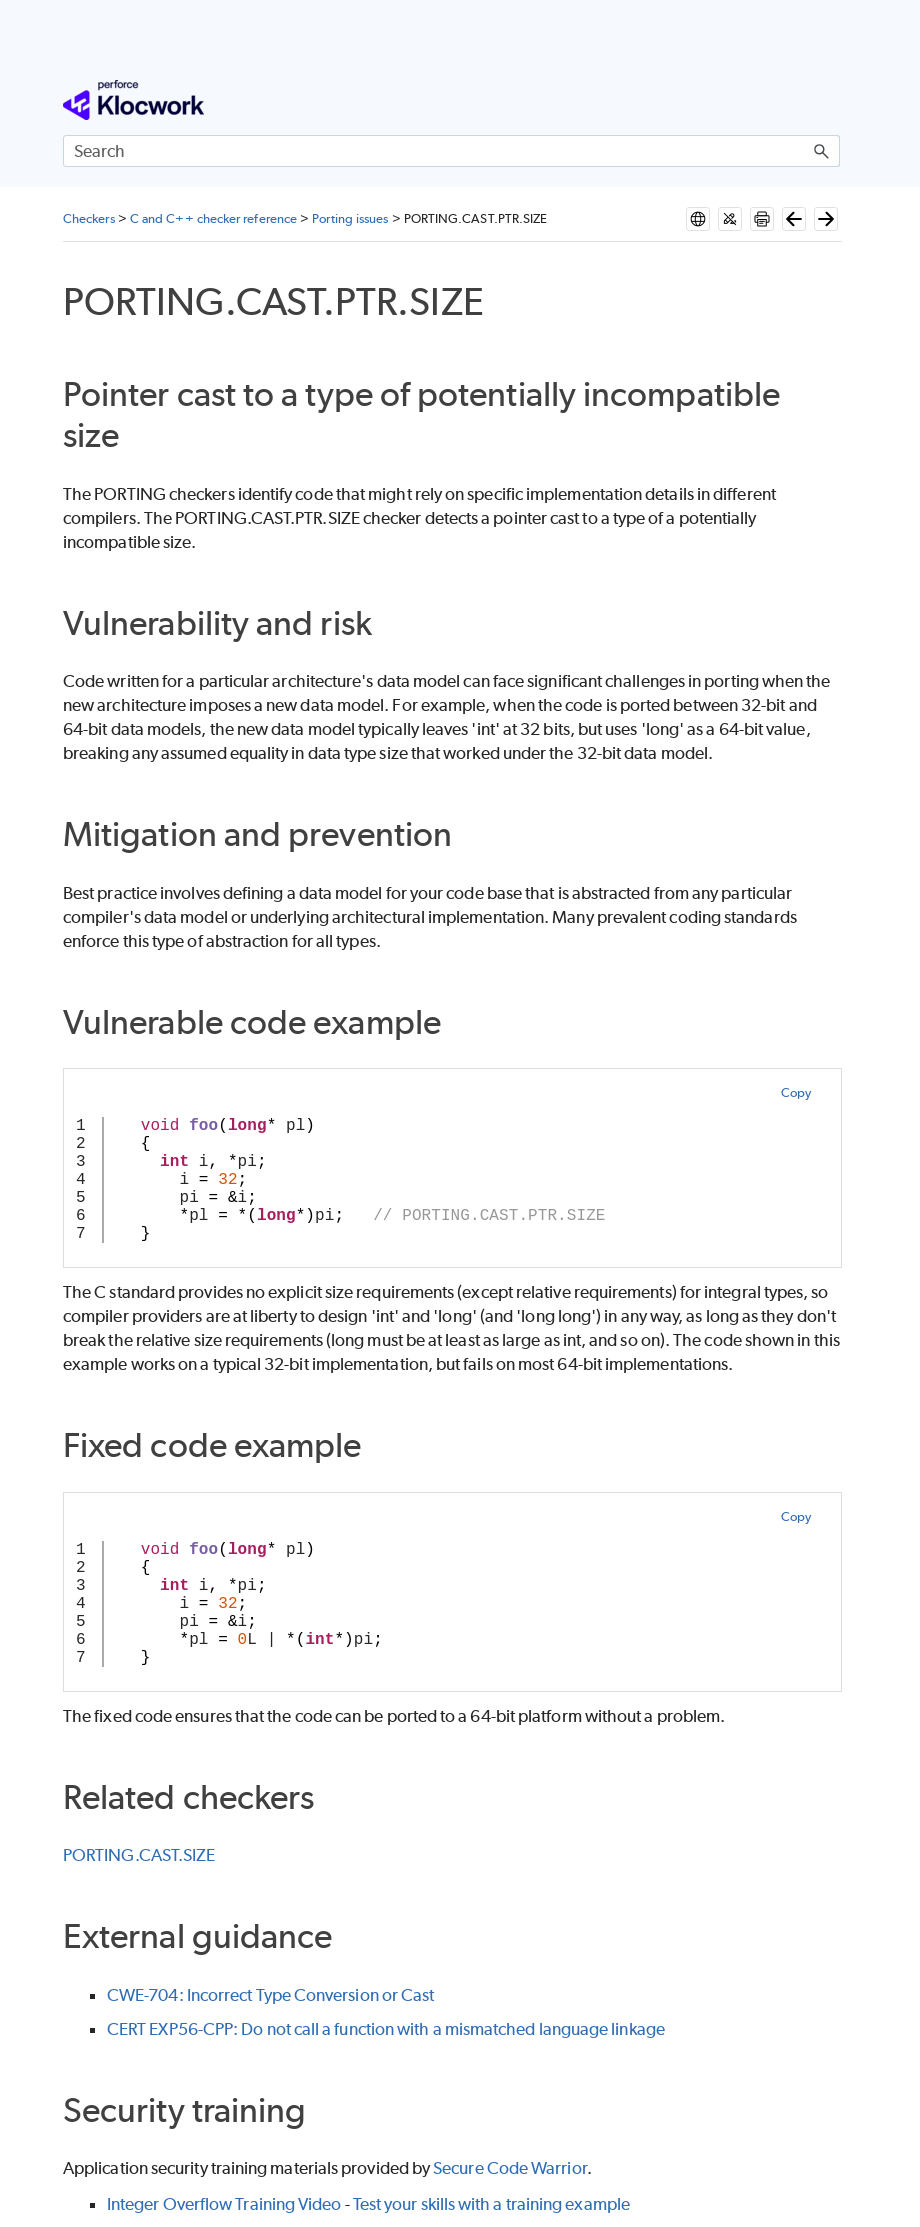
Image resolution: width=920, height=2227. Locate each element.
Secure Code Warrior (510, 2168)
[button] (822, 151)
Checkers (89, 218)
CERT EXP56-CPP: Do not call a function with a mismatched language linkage (386, 2029)
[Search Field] (451, 151)
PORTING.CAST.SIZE (139, 1855)
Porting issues (350, 218)
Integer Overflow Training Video (224, 2204)
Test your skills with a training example (491, 2204)
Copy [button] (796, 1092)
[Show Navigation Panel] (829, 100)
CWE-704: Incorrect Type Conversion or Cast (270, 1995)
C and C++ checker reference (213, 218)
